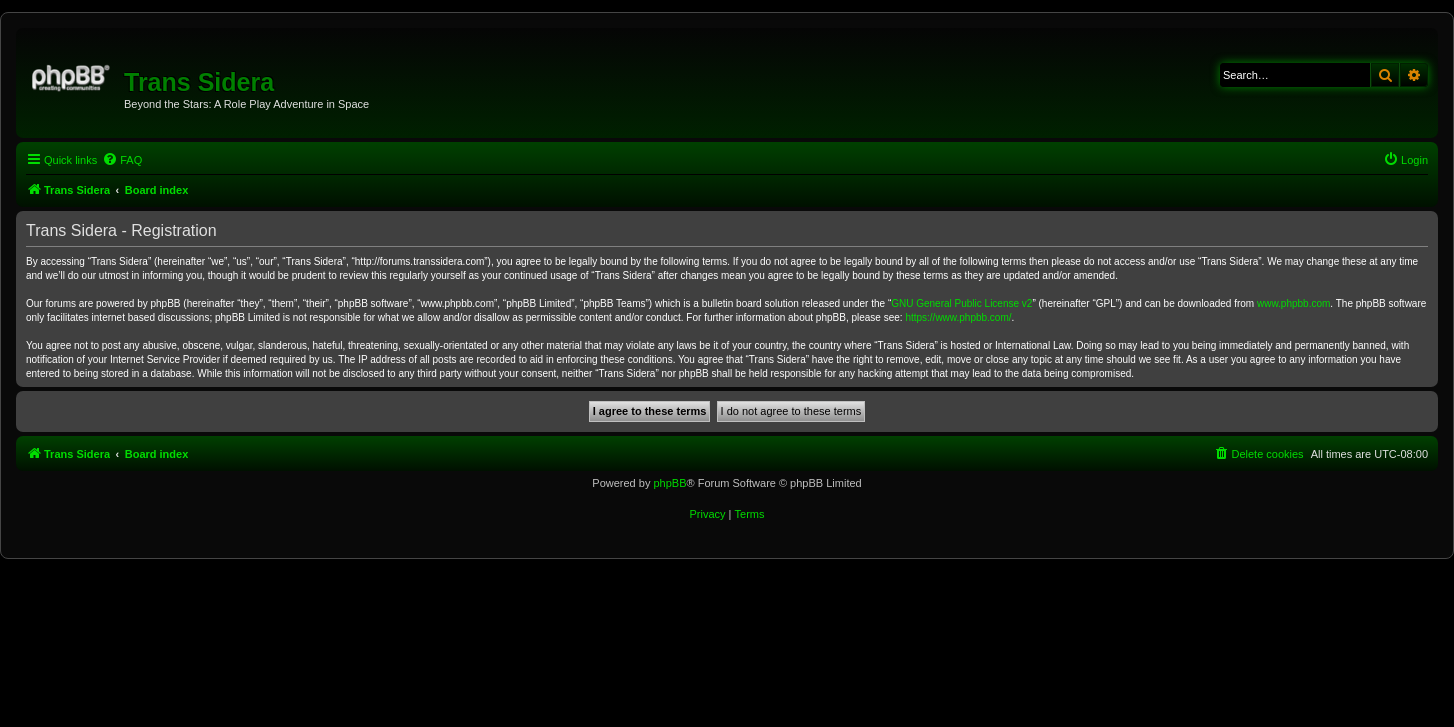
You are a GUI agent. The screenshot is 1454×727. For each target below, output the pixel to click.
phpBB (669, 483)
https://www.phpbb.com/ (958, 317)
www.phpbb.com (1293, 303)
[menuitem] (122, 160)
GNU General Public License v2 (961, 303)
